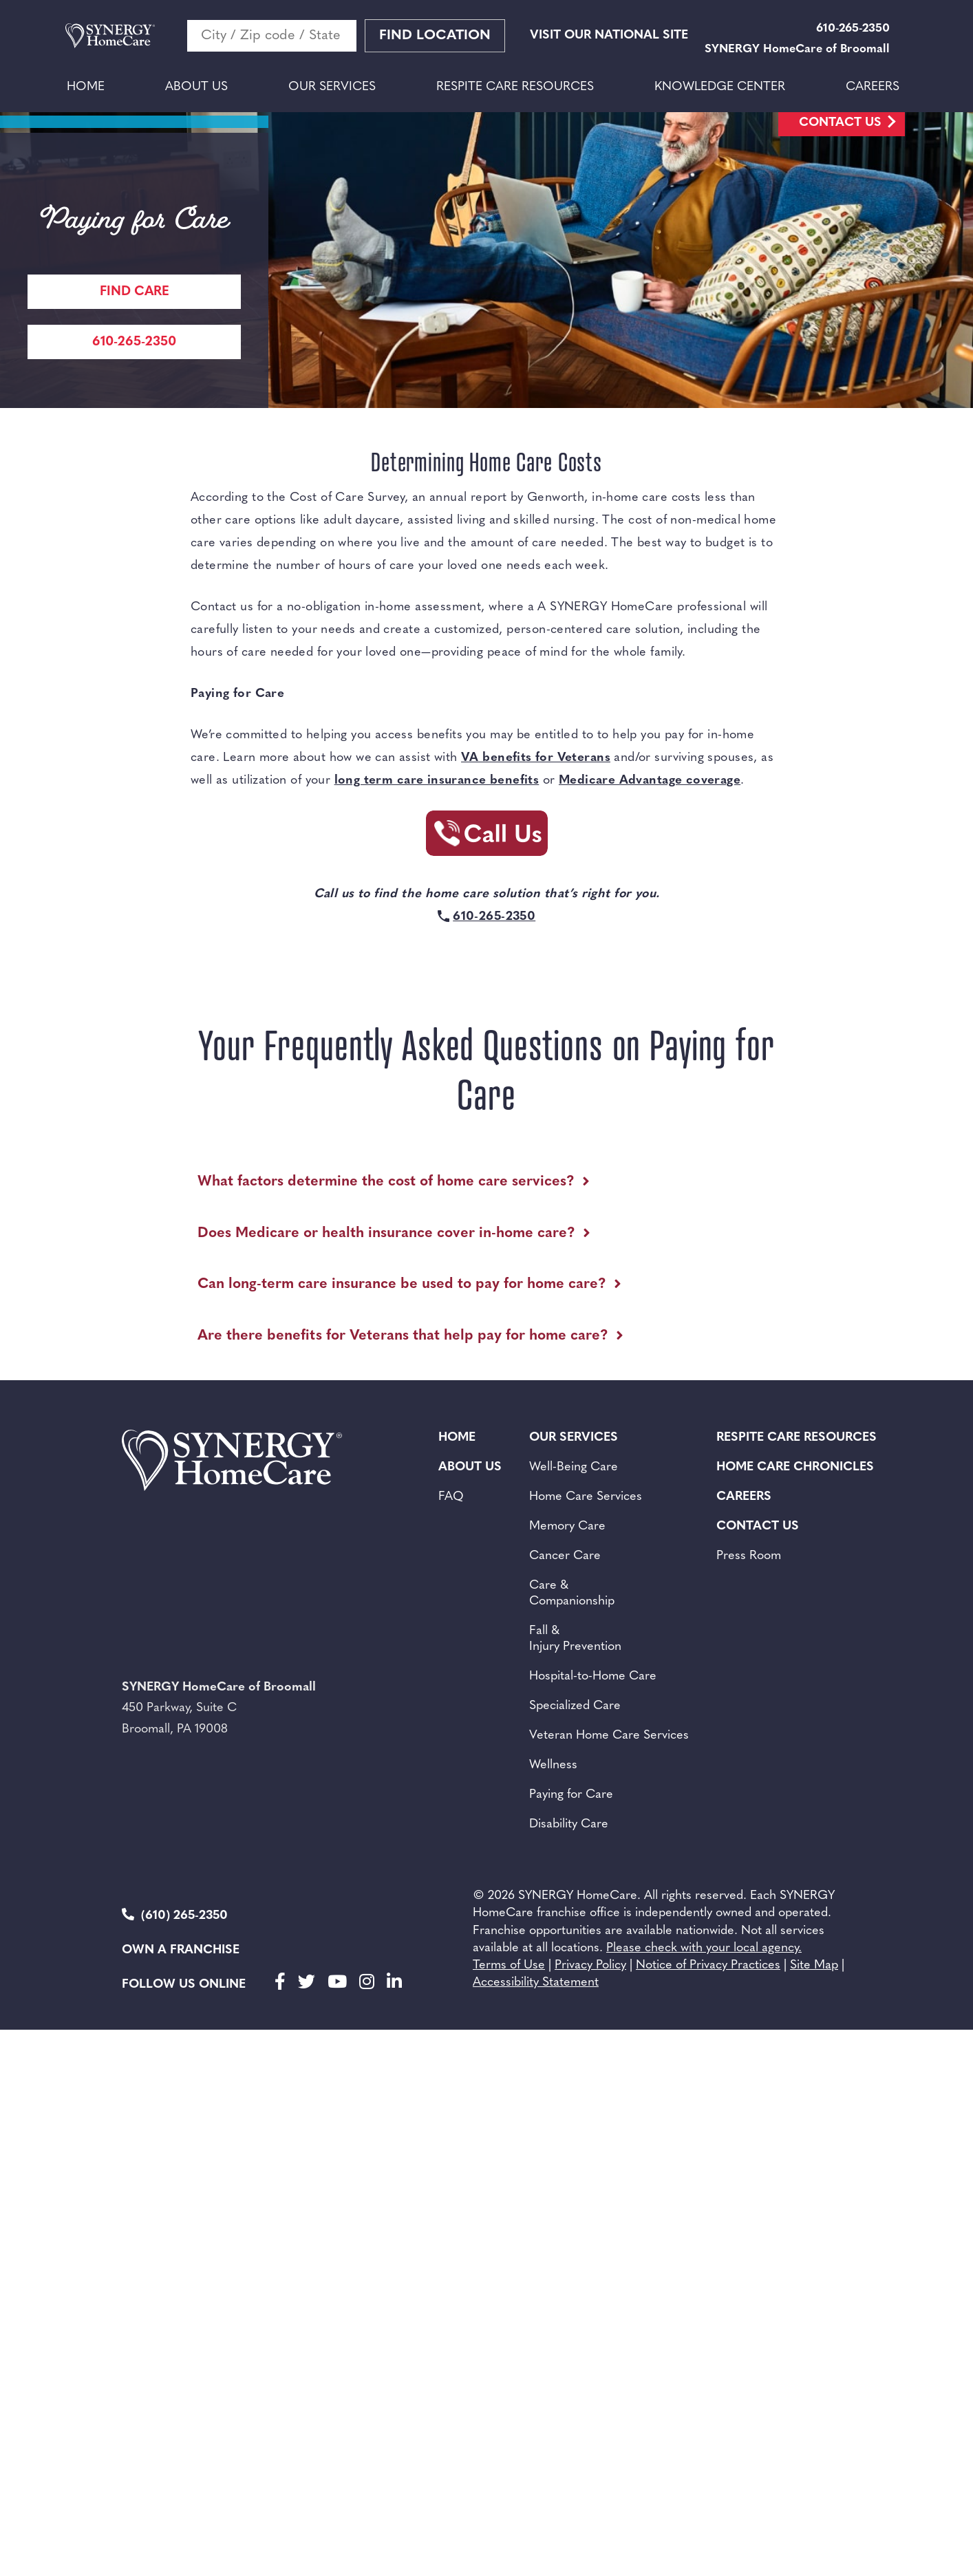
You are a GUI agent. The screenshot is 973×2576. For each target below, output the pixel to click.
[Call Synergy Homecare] (486, 837)
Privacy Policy (590, 1965)
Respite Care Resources (515, 87)
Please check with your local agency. (704, 1948)
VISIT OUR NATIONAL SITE (609, 35)
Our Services (332, 87)
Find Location (435, 36)
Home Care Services (585, 1496)
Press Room (748, 1556)
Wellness (553, 1765)
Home (86, 87)
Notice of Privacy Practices (708, 1965)
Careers (872, 87)
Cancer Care (565, 1556)
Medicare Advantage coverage (649, 780)
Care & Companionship (571, 1593)
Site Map (814, 1965)
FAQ (451, 1496)
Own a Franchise (180, 1950)
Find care (134, 292)
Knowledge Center (719, 87)
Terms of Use (509, 1965)
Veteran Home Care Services (609, 1735)
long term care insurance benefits (436, 780)
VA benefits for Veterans (535, 757)
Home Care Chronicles (795, 1467)
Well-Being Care (573, 1467)
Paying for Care (571, 1794)
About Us (196, 87)
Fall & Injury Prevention (575, 1638)
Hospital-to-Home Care (592, 1676)
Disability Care (568, 1824)
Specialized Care (575, 1706)
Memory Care (567, 1526)
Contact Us (840, 122)
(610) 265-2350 (175, 1915)
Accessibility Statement (536, 1982)
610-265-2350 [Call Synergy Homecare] (134, 342)
